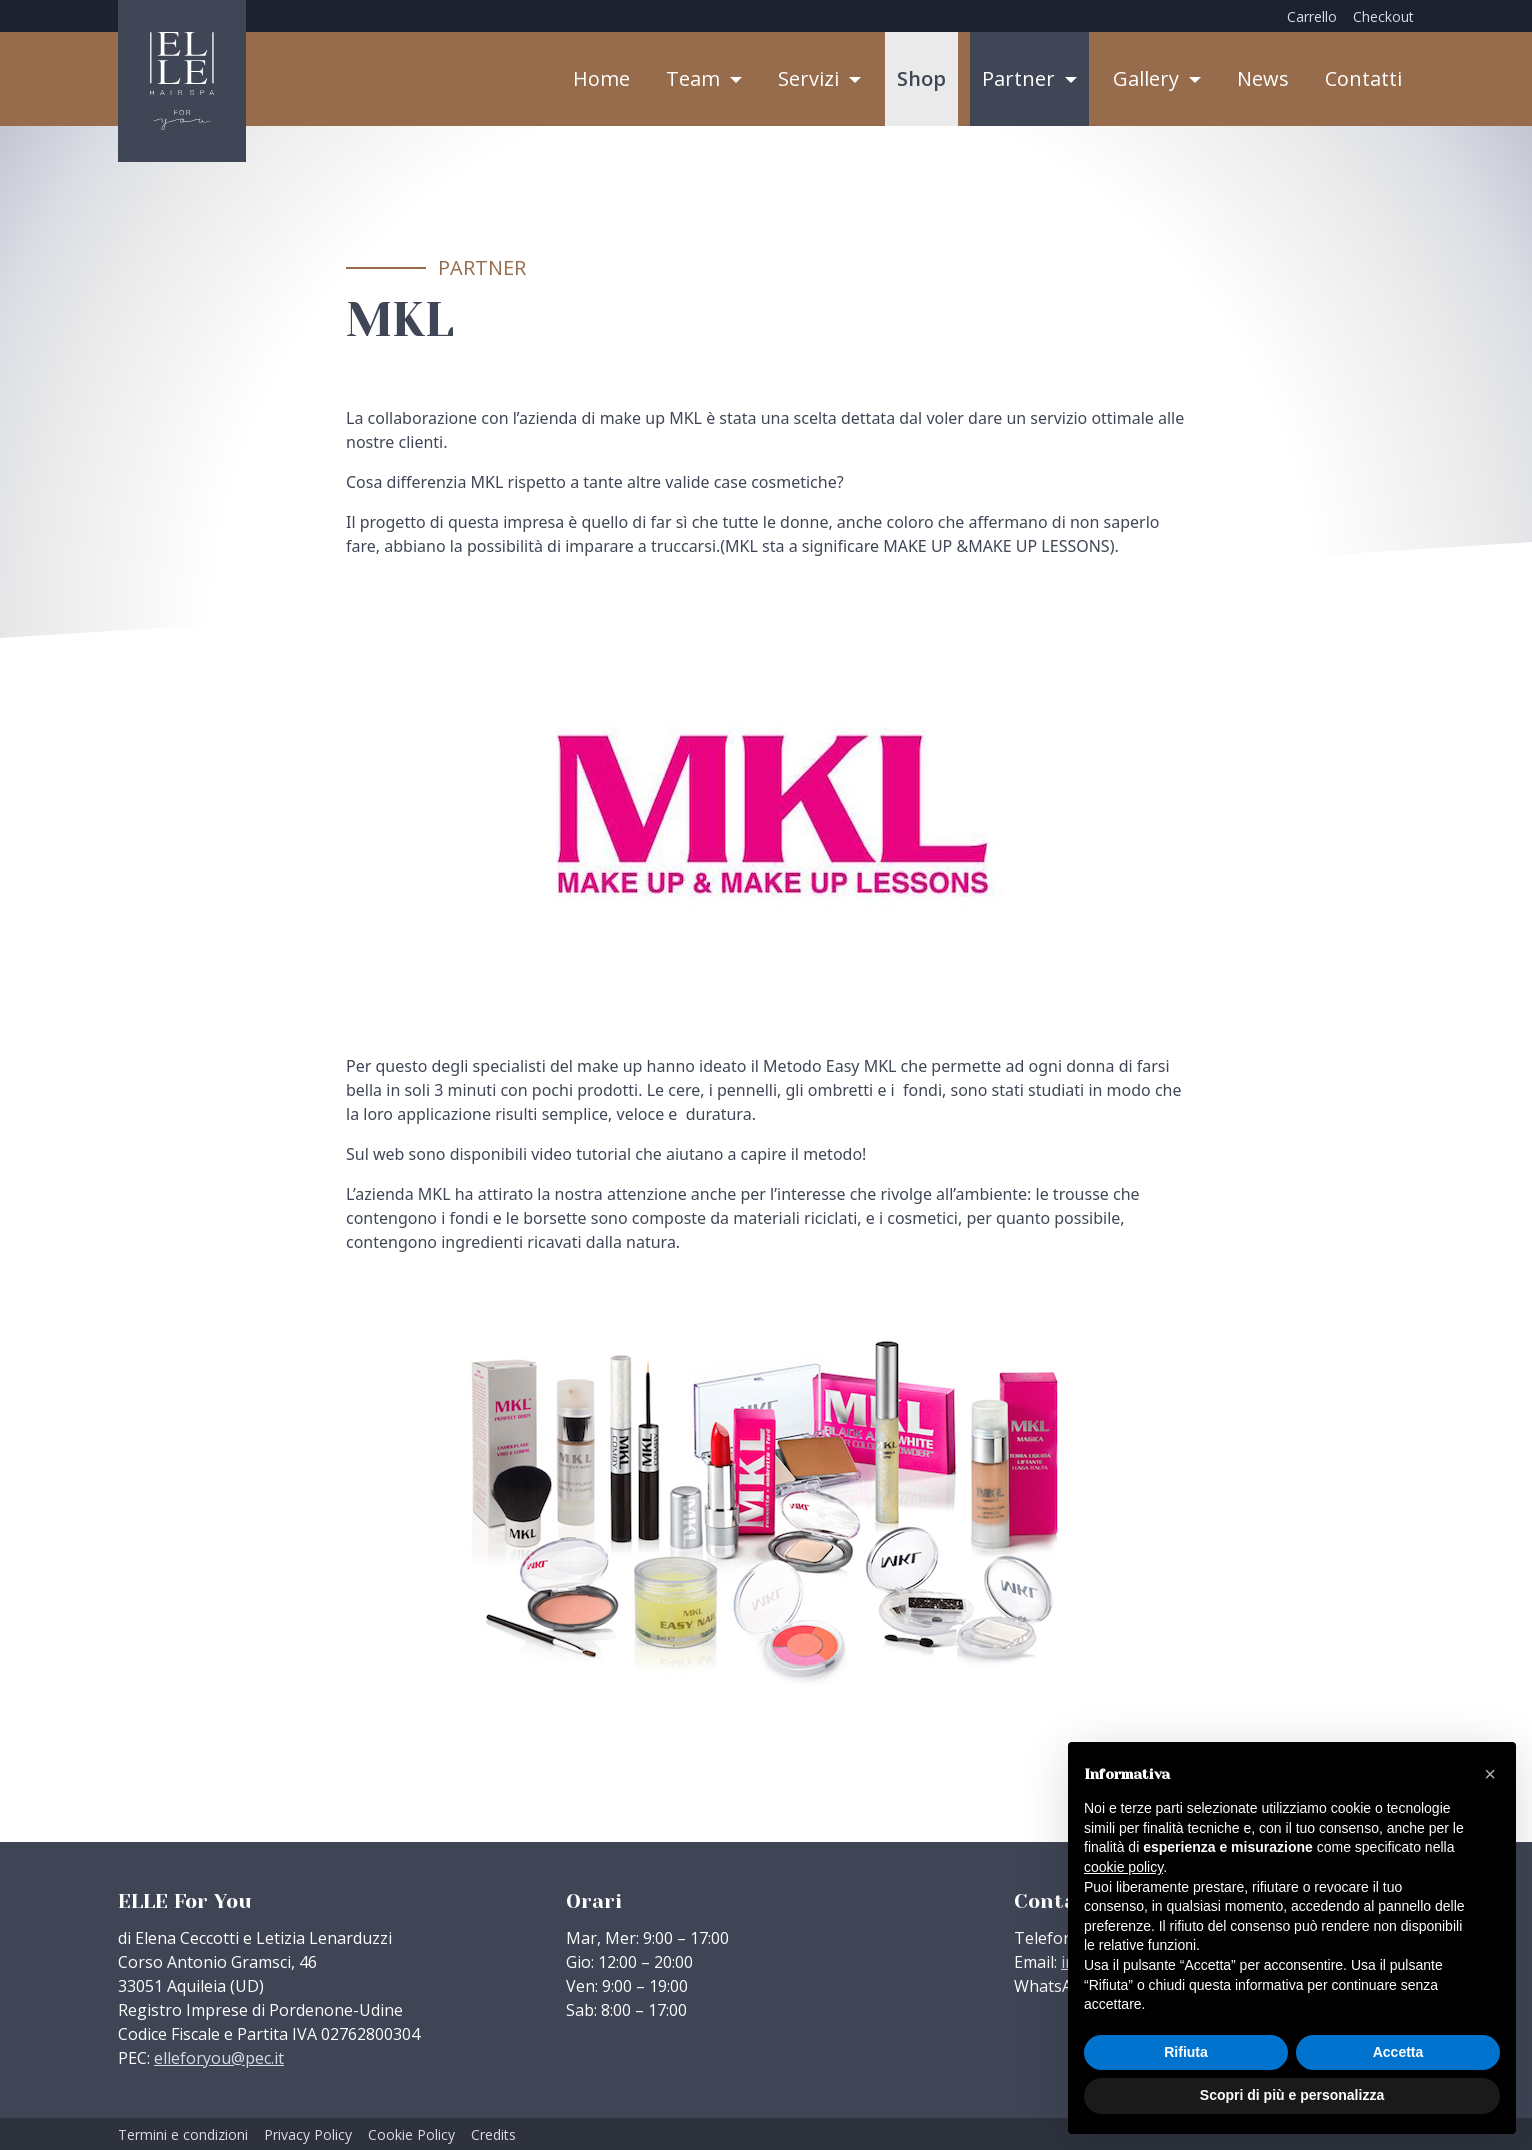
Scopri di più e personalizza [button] (1292, 2095)
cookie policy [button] (1123, 1867)
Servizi (811, 78)
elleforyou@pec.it (219, 2058)
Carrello (1312, 16)
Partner (1021, 78)
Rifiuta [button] (1186, 2052)
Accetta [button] (1398, 2052)
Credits (493, 2134)
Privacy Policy (308, 2134)
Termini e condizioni (183, 2134)
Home (601, 78)
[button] (1490, 1774)
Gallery (1148, 78)
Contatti (1363, 78)
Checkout (1383, 16)
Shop (921, 78)
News (1263, 78)
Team (695, 78)
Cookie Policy (411, 2134)
